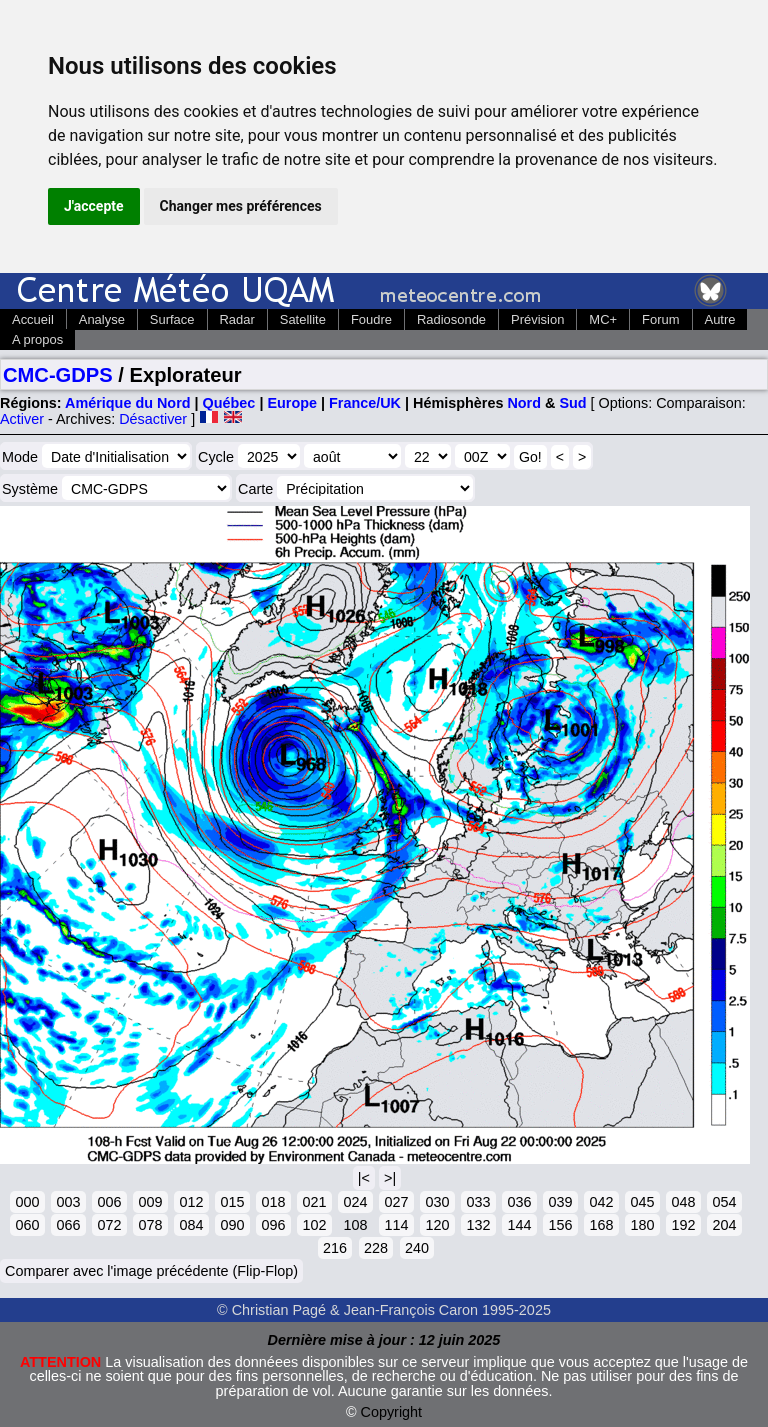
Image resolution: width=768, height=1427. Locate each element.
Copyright (392, 1412)
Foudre (371, 319)
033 (478, 1202)
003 (68, 1202)
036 (519, 1202)
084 (191, 1225)
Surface (172, 319)
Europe (292, 403)
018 (273, 1202)
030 (437, 1202)
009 (150, 1202)
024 (355, 1202)
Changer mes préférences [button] (241, 206)
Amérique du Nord (128, 403)
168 (601, 1225)
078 (150, 1225)
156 (560, 1225)
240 (417, 1248)
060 (27, 1225)
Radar (237, 319)
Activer (22, 419)
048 (683, 1202)
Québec (229, 403)
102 (314, 1225)
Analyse (102, 319)
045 (642, 1202)
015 (232, 1202)
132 (478, 1225)
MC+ (603, 319)
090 (232, 1225)
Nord (524, 403)
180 (642, 1225)
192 (683, 1225)
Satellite (303, 319)
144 (519, 1225)
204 (724, 1225)
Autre (720, 319)
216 (335, 1248)
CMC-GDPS (58, 375)
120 (437, 1225)
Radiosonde (451, 319)
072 (109, 1225)
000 (27, 1202)
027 (396, 1202)
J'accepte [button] (94, 206)
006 (109, 1202)
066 (68, 1225)
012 (191, 1202)
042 (601, 1202)
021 (314, 1202)
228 (376, 1248)
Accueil (33, 319)
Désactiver (153, 419)
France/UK (365, 403)
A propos (37, 339)
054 (724, 1202)
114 (396, 1225)
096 (273, 1225)
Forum (660, 319)
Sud (572, 403)
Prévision (537, 319)
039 (560, 1202)
